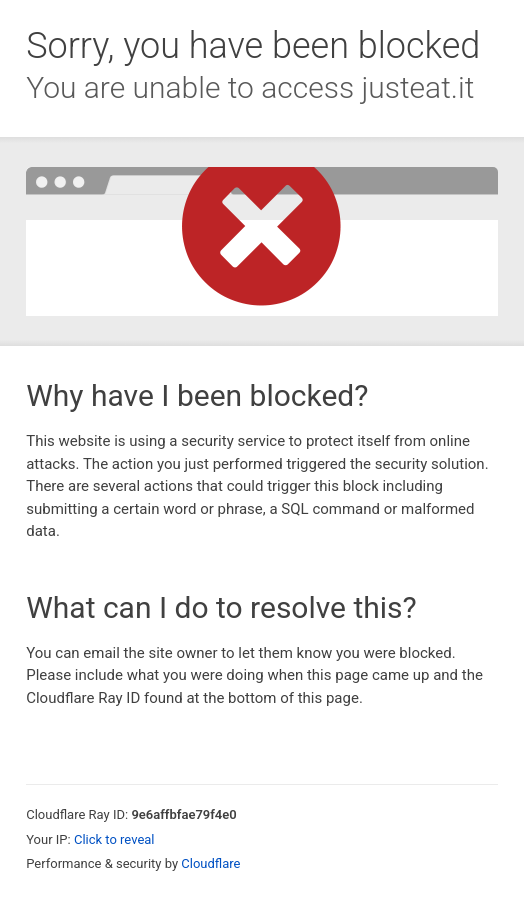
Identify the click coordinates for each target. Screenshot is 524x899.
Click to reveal (114, 839)
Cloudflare (210, 863)
